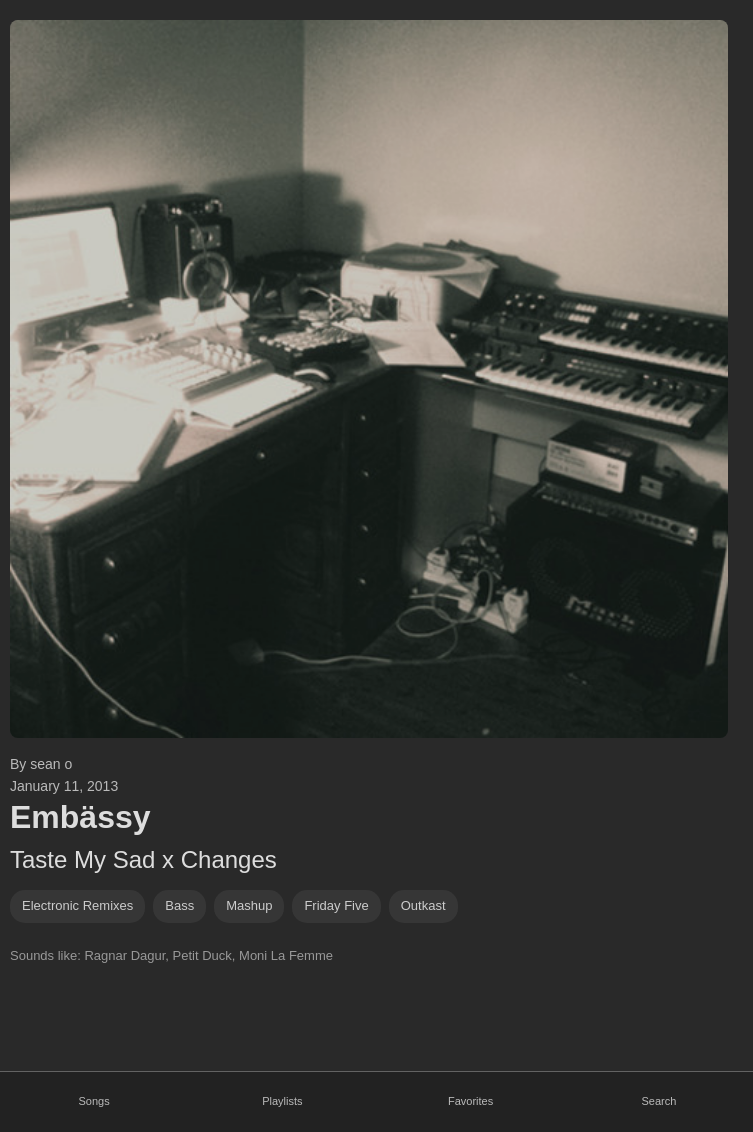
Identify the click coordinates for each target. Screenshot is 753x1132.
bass (179, 905)
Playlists (282, 1101)
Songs (94, 1101)
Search (658, 1101)
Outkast (423, 905)
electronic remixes (77, 905)
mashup (249, 905)
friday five (336, 905)
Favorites (470, 1101)
